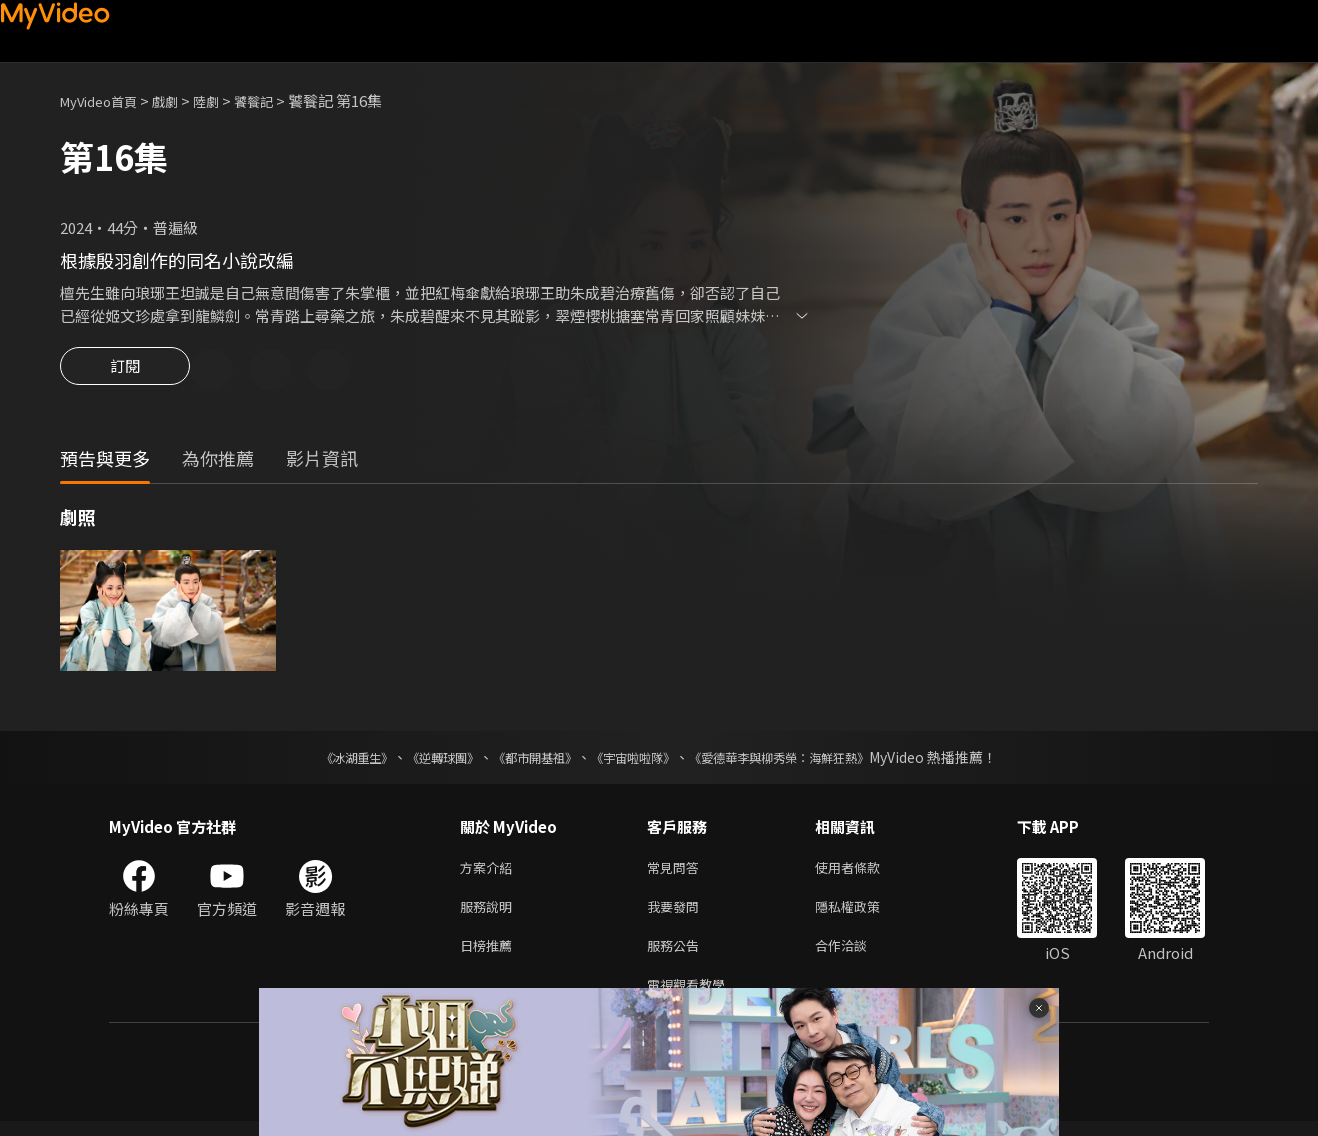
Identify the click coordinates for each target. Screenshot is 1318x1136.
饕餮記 (278, 100)
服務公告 (677, 955)
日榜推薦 (490, 955)
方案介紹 (490, 871)
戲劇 (181, 100)
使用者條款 (864, 871)
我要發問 (677, 913)
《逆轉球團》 (420, 760)
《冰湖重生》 (322, 760)
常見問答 (677, 871)
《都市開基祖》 (525, 760)
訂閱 (125, 372)
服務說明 (490, 913)
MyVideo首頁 (105, 100)
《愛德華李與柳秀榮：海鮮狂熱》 (805, 760)
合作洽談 (857, 955)
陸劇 (226, 100)
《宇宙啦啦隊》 (637, 760)
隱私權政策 (864, 913)
